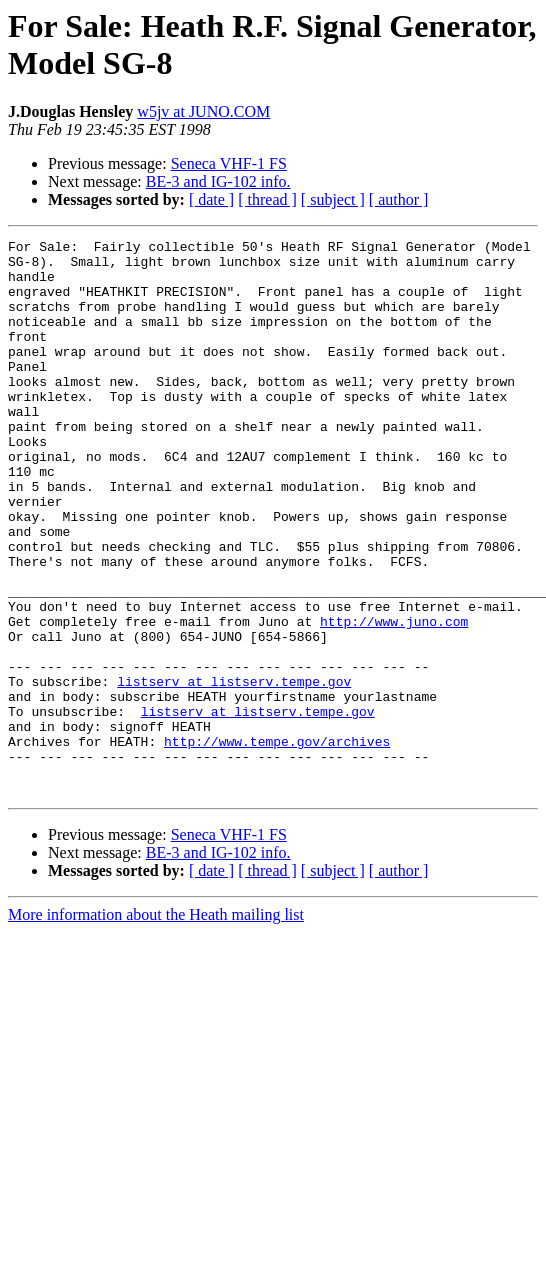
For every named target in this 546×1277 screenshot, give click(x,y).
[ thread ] (267, 199)
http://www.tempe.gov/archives (277, 843)
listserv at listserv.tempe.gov (234, 771)
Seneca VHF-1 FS (229, 163)
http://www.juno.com (394, 699)
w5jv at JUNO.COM (203, 111)
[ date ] (211, 199)
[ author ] (399, 199)
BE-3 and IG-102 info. (218, 181)
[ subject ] (333, 199)
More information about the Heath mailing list (156, 1025)
